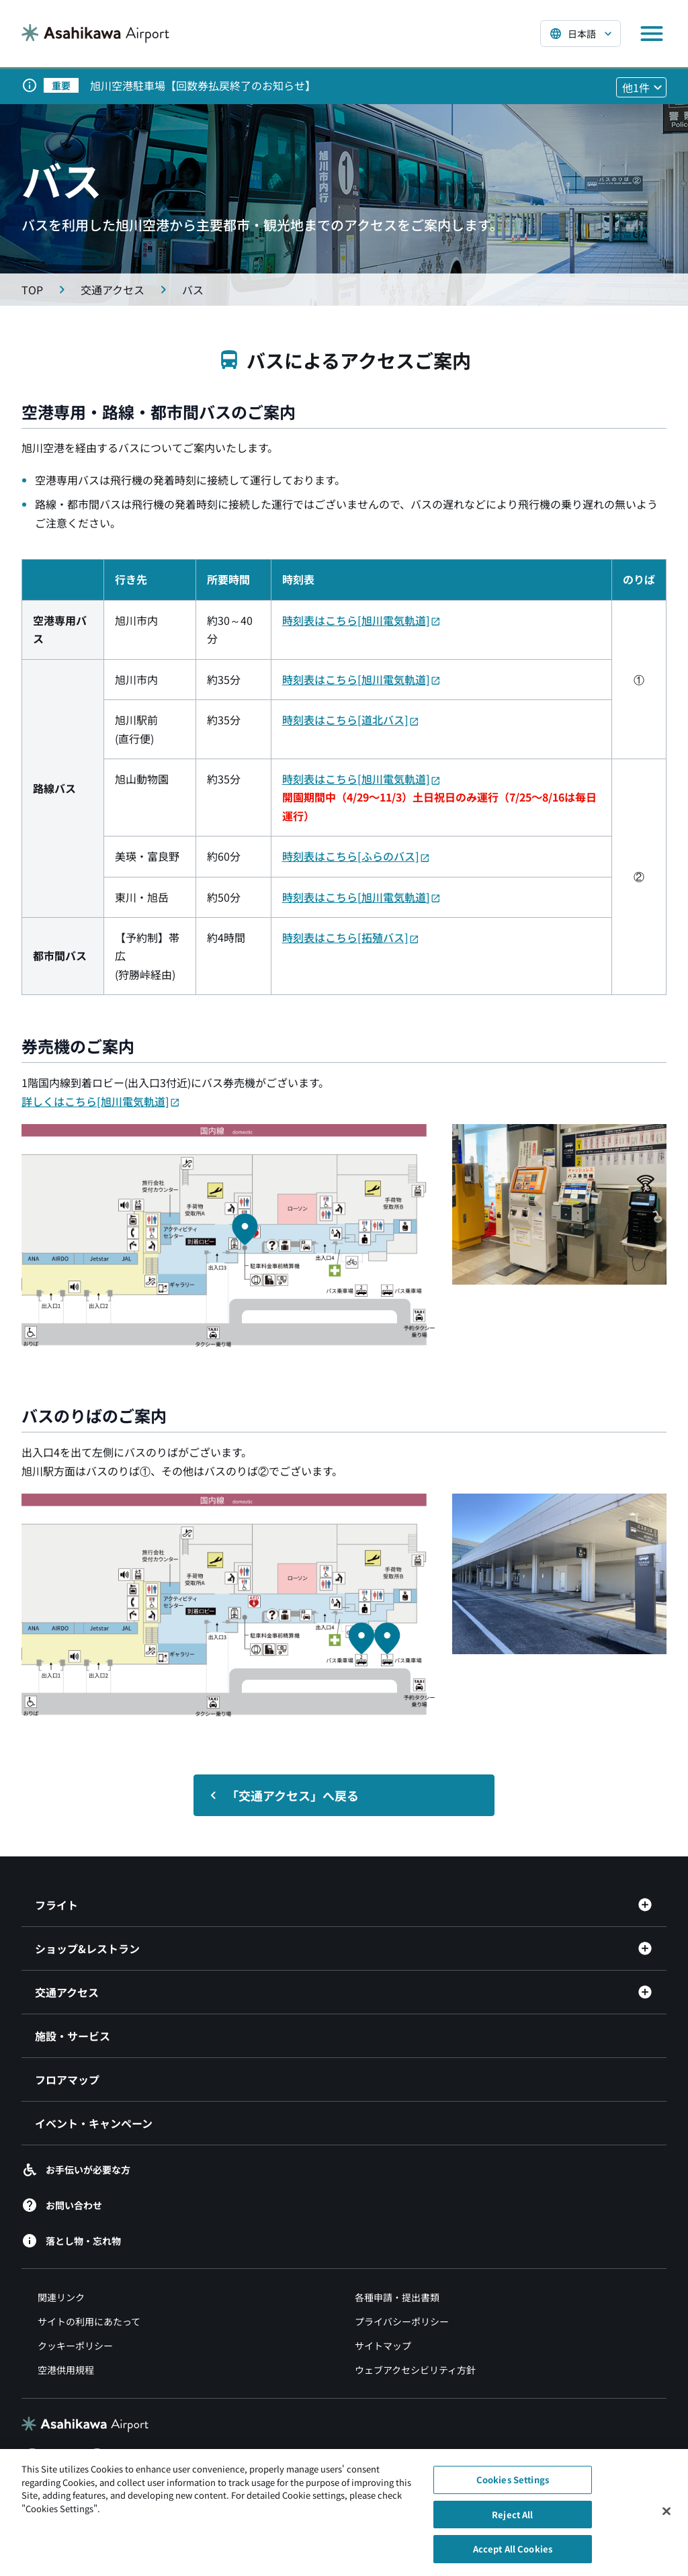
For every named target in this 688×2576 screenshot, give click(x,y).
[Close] (666, 2518)
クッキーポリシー (75, 2345)
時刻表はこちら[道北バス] (350, 720)
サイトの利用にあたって (89, 2321)
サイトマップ (383, 2345)
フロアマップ (67, 2079)
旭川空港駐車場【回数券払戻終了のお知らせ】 (203, 85)
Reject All (512, 2521)
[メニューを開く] (651, 33)
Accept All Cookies (512, 2556)
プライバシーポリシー (402, 2321)
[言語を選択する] (580, 33)
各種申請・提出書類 (397, 2297)
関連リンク (61, 2297)
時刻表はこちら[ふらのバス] (356, 856)
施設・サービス (72, 2036)
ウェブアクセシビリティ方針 (415, 2369)
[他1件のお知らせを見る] (641, 87)
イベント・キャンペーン (94, 2123)
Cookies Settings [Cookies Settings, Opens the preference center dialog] (512, 2487)
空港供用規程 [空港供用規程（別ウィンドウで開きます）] (66, 2369)
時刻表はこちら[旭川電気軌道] (361, 620)
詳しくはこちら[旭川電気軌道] (101, 1101)
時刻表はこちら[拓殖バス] (350, 937)
